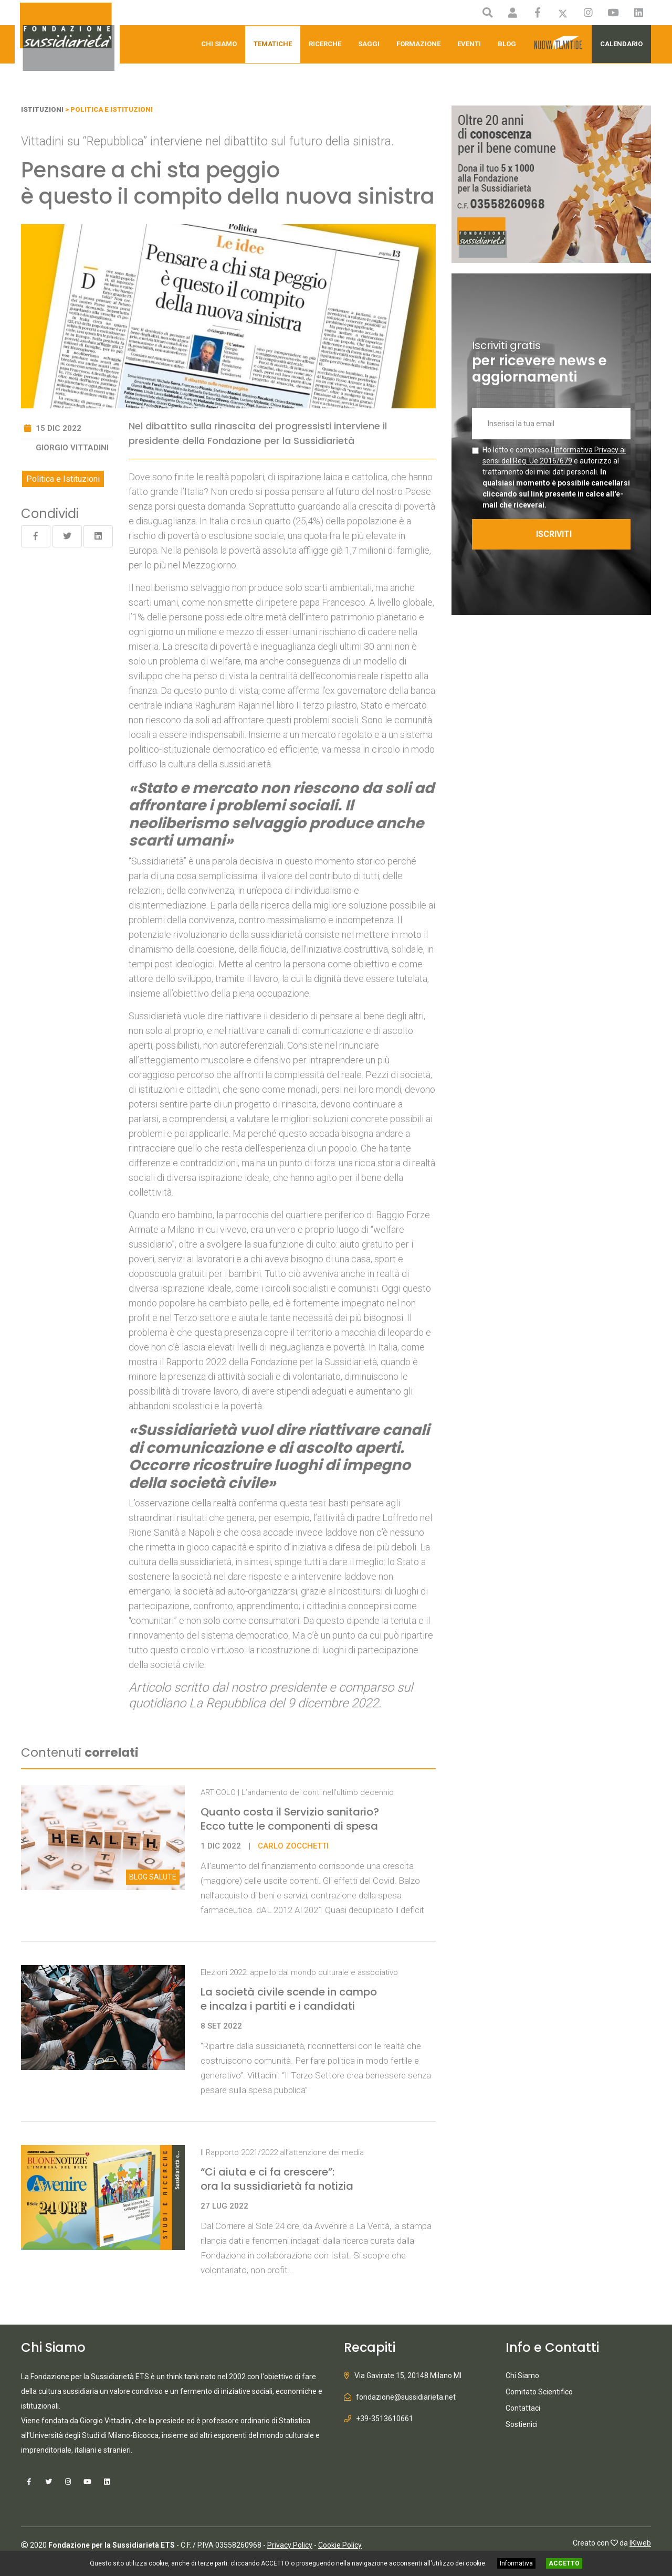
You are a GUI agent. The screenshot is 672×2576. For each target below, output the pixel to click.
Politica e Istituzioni (63, 479)
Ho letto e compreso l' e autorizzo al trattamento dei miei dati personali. (556, 477)
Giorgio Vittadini (72, 447)
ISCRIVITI (554, 534)
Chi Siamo (219, 44)
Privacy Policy (289, 2545)
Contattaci (523, 2408)
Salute (152, 1877)
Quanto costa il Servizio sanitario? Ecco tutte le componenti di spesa (290, 1818)
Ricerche (325, 44)
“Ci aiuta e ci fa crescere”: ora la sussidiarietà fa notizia (277, 2179)
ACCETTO (564, 2563)
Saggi (369, 44)
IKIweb (640, 2543)
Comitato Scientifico (539, 2392)
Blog (507, 44)
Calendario (621, 44)
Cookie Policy (340, 2545)
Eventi (469, 44)
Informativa (516, 2563)
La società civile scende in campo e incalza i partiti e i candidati (289, 1998)
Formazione (418, 44)
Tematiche (273, 44)
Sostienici (522, 2424)
